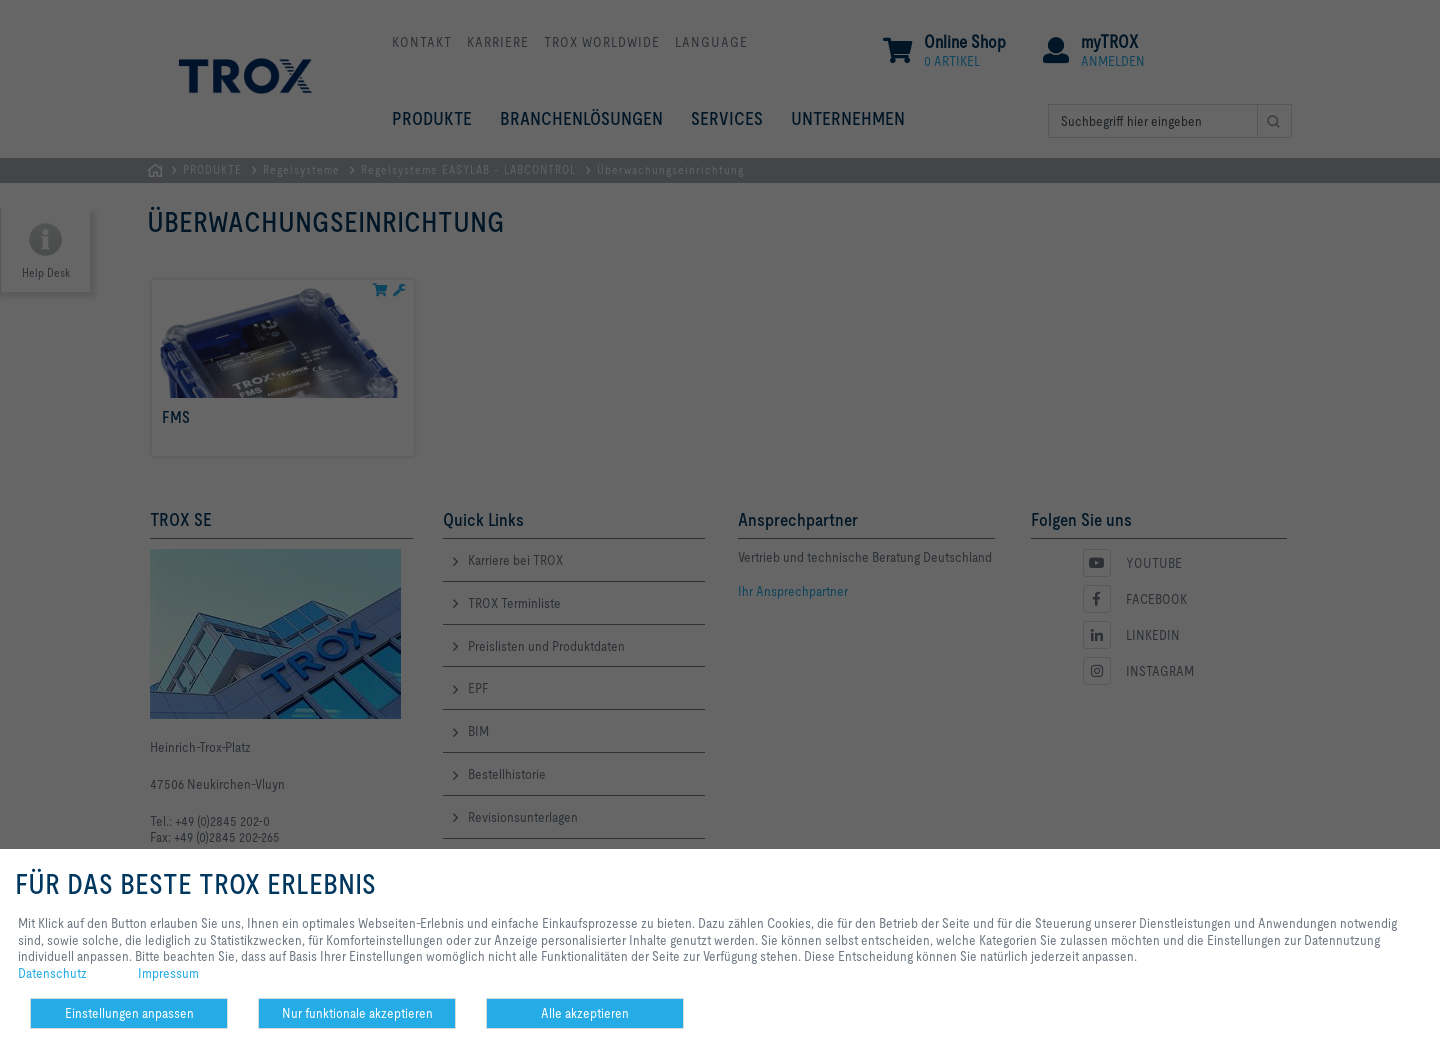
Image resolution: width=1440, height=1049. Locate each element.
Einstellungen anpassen (129, 1013)
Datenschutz (52, 973)
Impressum (168, 973)
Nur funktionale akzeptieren (357, 1013)
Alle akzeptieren (585, 1013)
